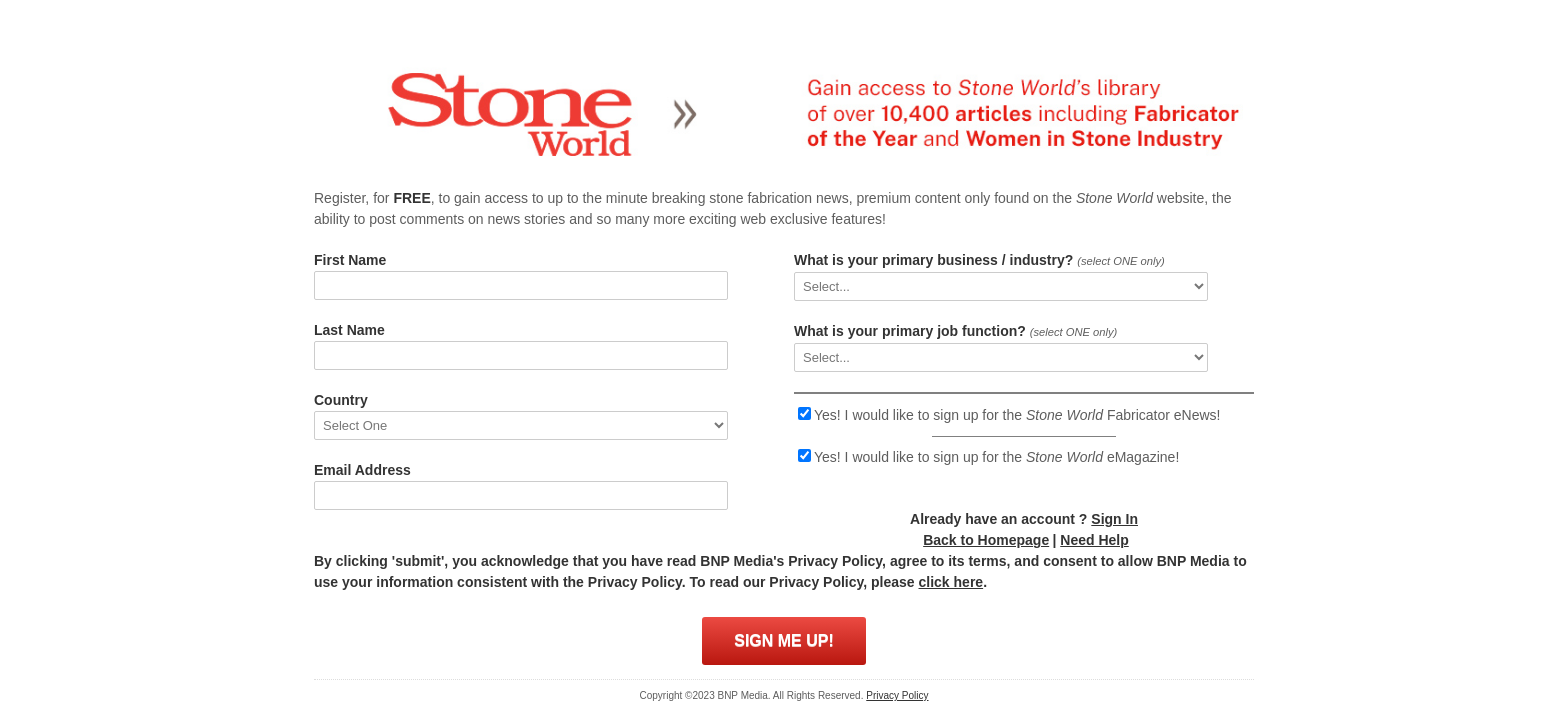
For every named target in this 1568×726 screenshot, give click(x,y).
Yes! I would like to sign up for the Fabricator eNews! (1017, 415)
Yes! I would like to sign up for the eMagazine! (996, 457)
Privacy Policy (897, 695)
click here (951, 582)
